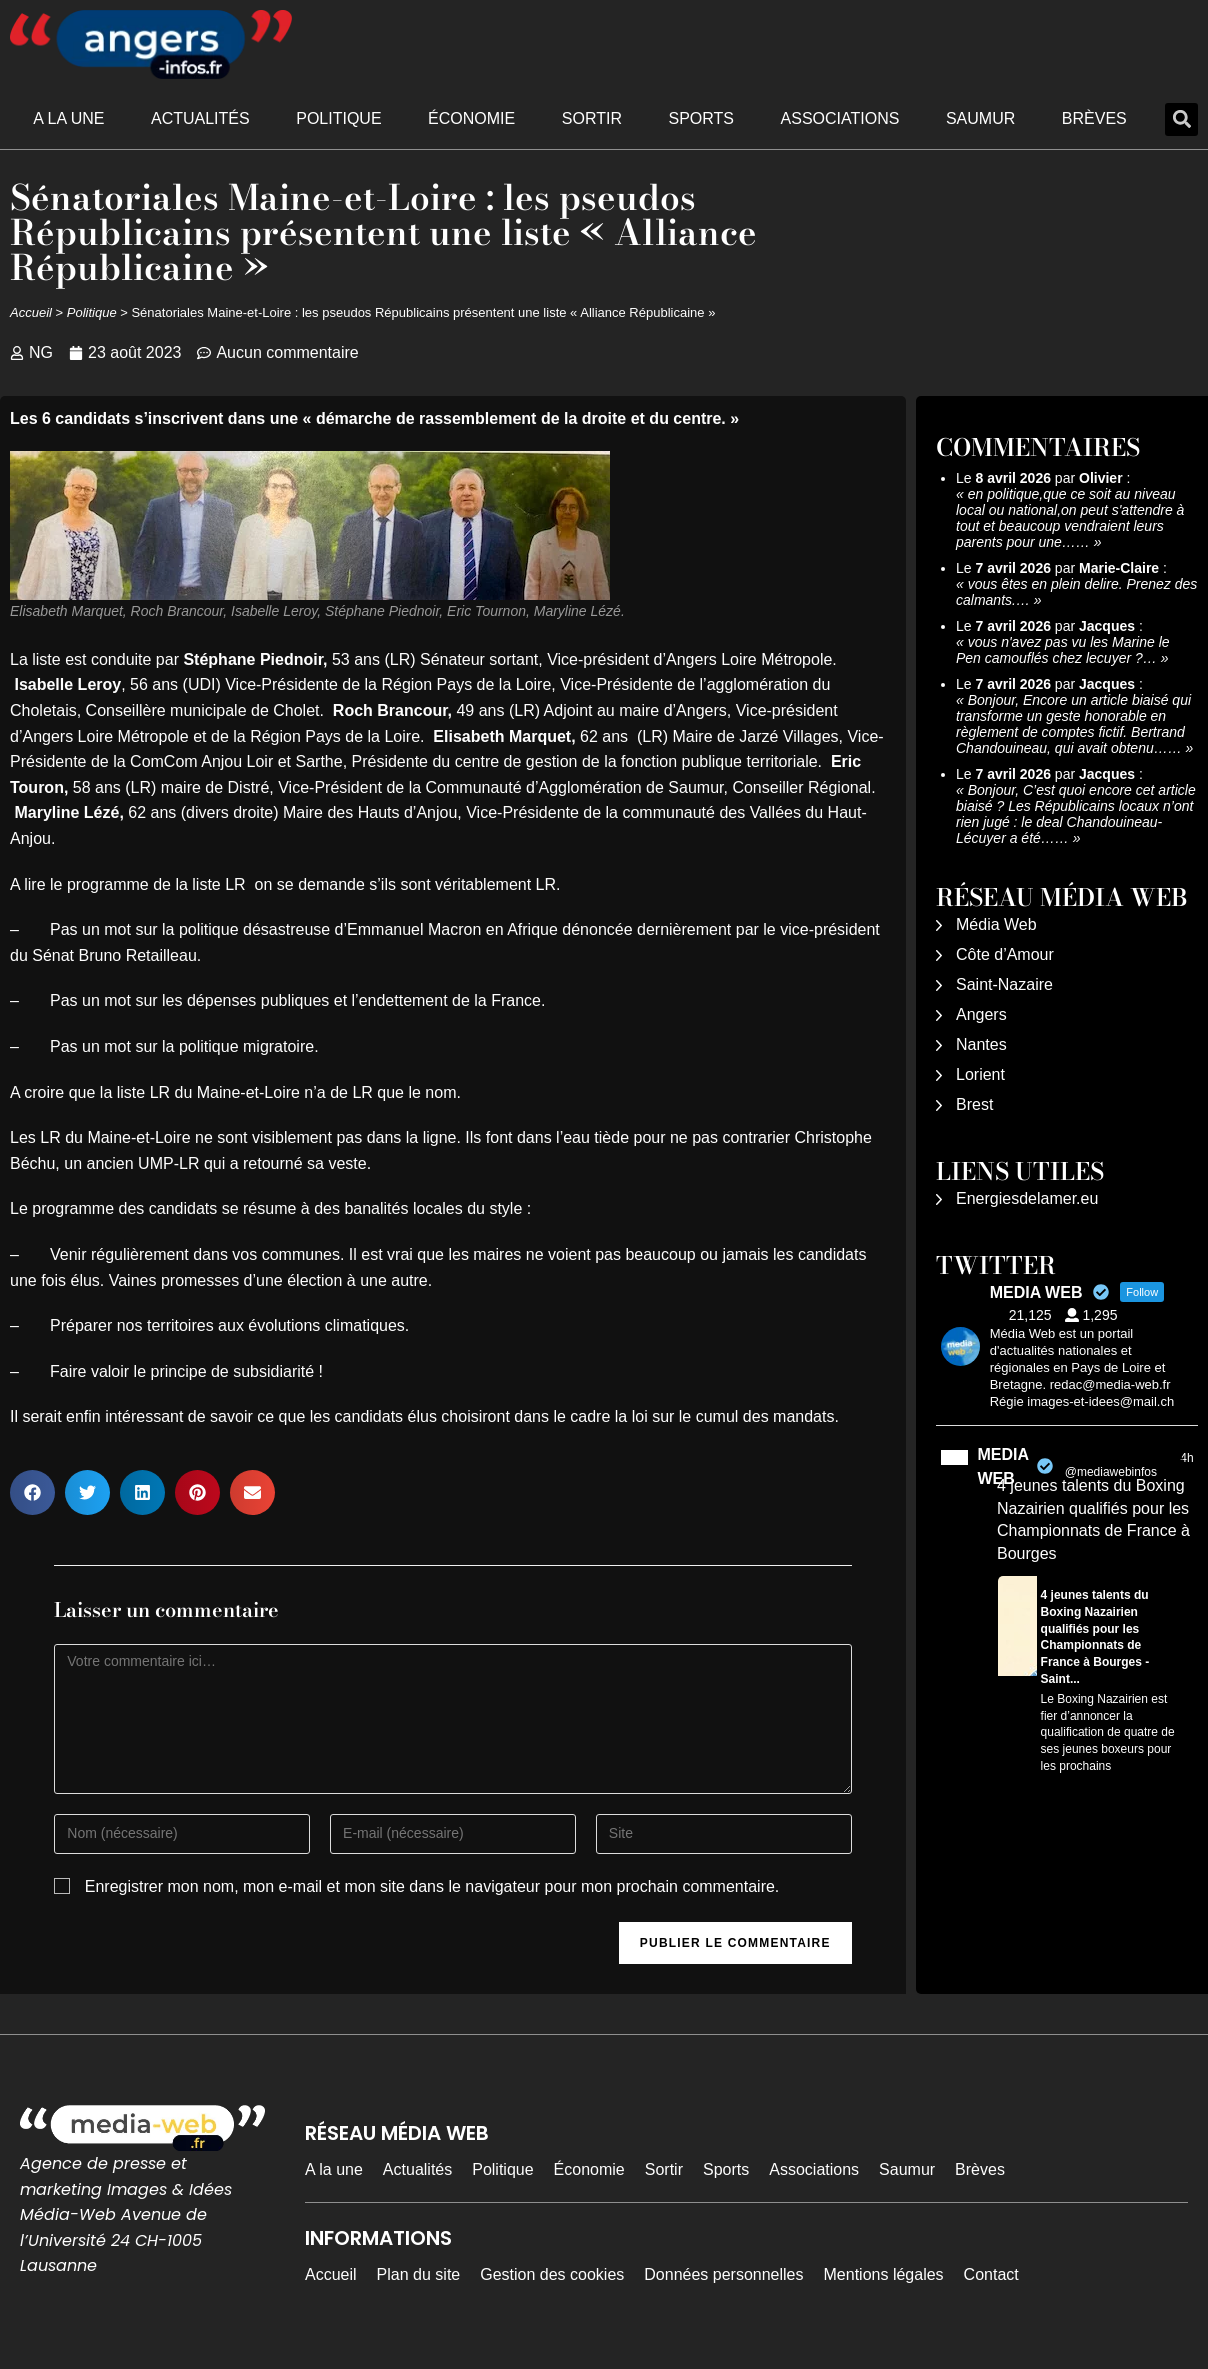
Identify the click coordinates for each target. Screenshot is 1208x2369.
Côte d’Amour (1005, 954)
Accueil (31, 312)
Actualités (200, 118)
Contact (991, 2274)
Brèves (1094, 118)
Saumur (980, 118)
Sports (701, 118)
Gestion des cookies (552, 2274)
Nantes (981, 1044)
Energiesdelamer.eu (1027, 1198)
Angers (981, 1014)
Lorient (980, 1074)
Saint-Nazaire (1004, 984)
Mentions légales (884, 2274)
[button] (1181, 119)
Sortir (592, 118)
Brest (974, 1104)
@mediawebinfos (1111, 1472)
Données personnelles (723, 2274)
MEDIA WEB (1003, 1466)
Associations (840, 118)
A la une (68, 118)
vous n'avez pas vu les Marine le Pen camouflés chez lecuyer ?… (1063, 650)
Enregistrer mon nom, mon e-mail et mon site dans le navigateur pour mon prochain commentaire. (432, 1886)
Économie (471, 118)
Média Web (996, 924)
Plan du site (419, 2274)
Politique (338, 118)
